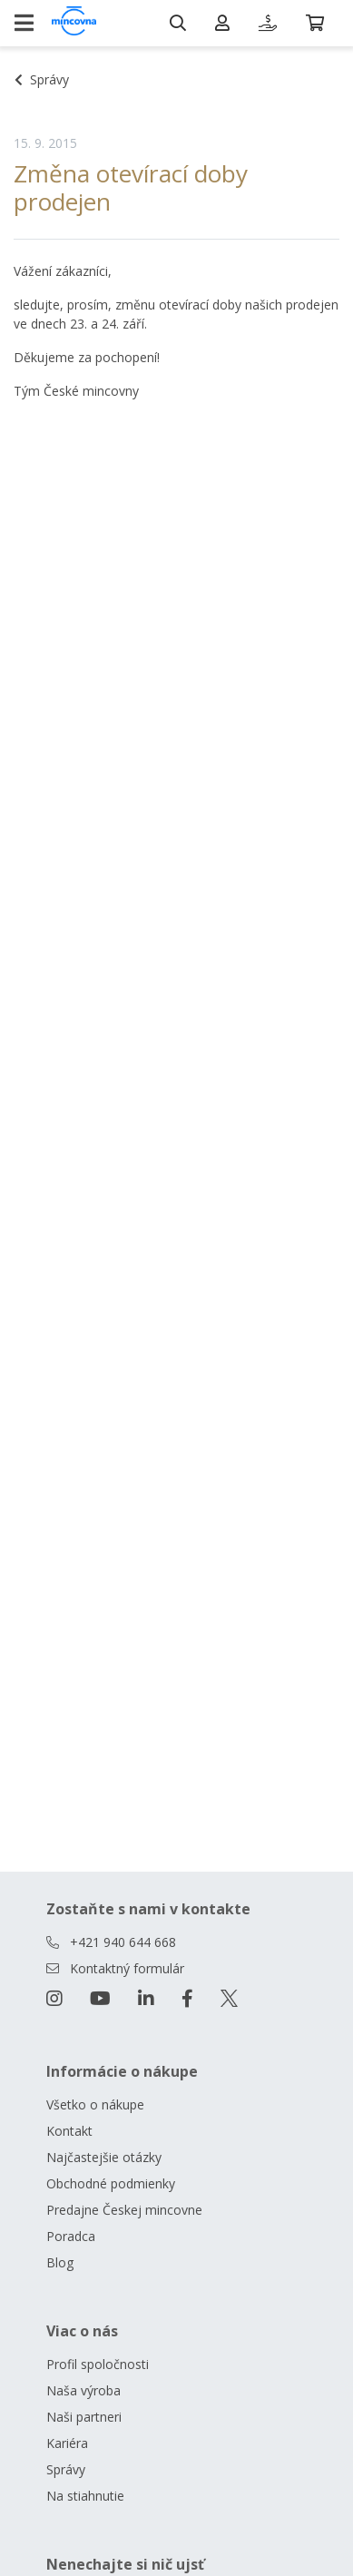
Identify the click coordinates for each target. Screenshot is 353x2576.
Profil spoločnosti (97, 2364)
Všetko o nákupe (95, 2104)
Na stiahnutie (85, 2495)
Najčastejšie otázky (104, 2157)
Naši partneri (84, 2416)
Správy (65, 2469)
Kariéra (67, 2443)
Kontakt (69, 2130)
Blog (60, 2262)
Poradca (70, 2236)
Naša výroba (83, 2390)
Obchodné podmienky (110, 2183)
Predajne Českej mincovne (124, 2209)
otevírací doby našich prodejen (248, 304)
